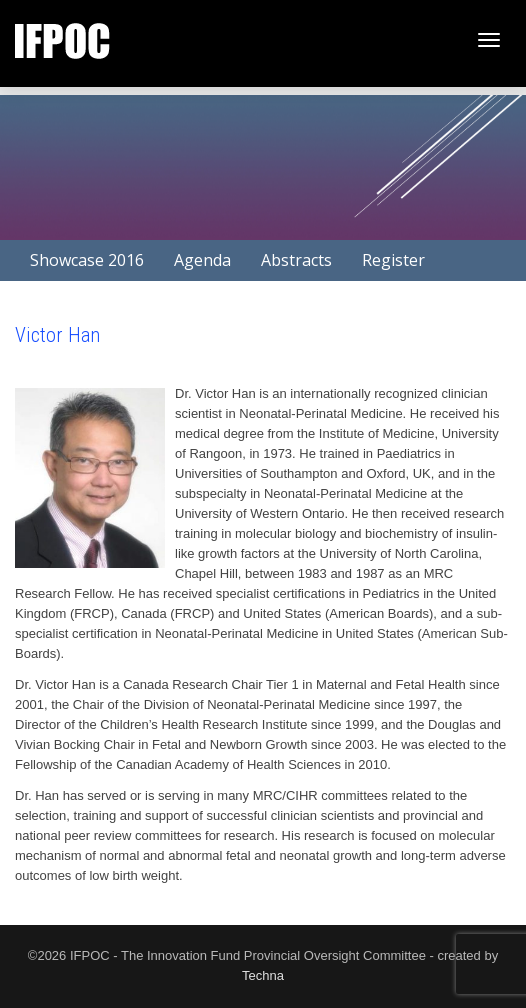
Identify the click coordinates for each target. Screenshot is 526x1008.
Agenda (202, 260)
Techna (263, 975)
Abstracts (296, 260)
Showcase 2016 (87, 260)
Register (393, 260)
